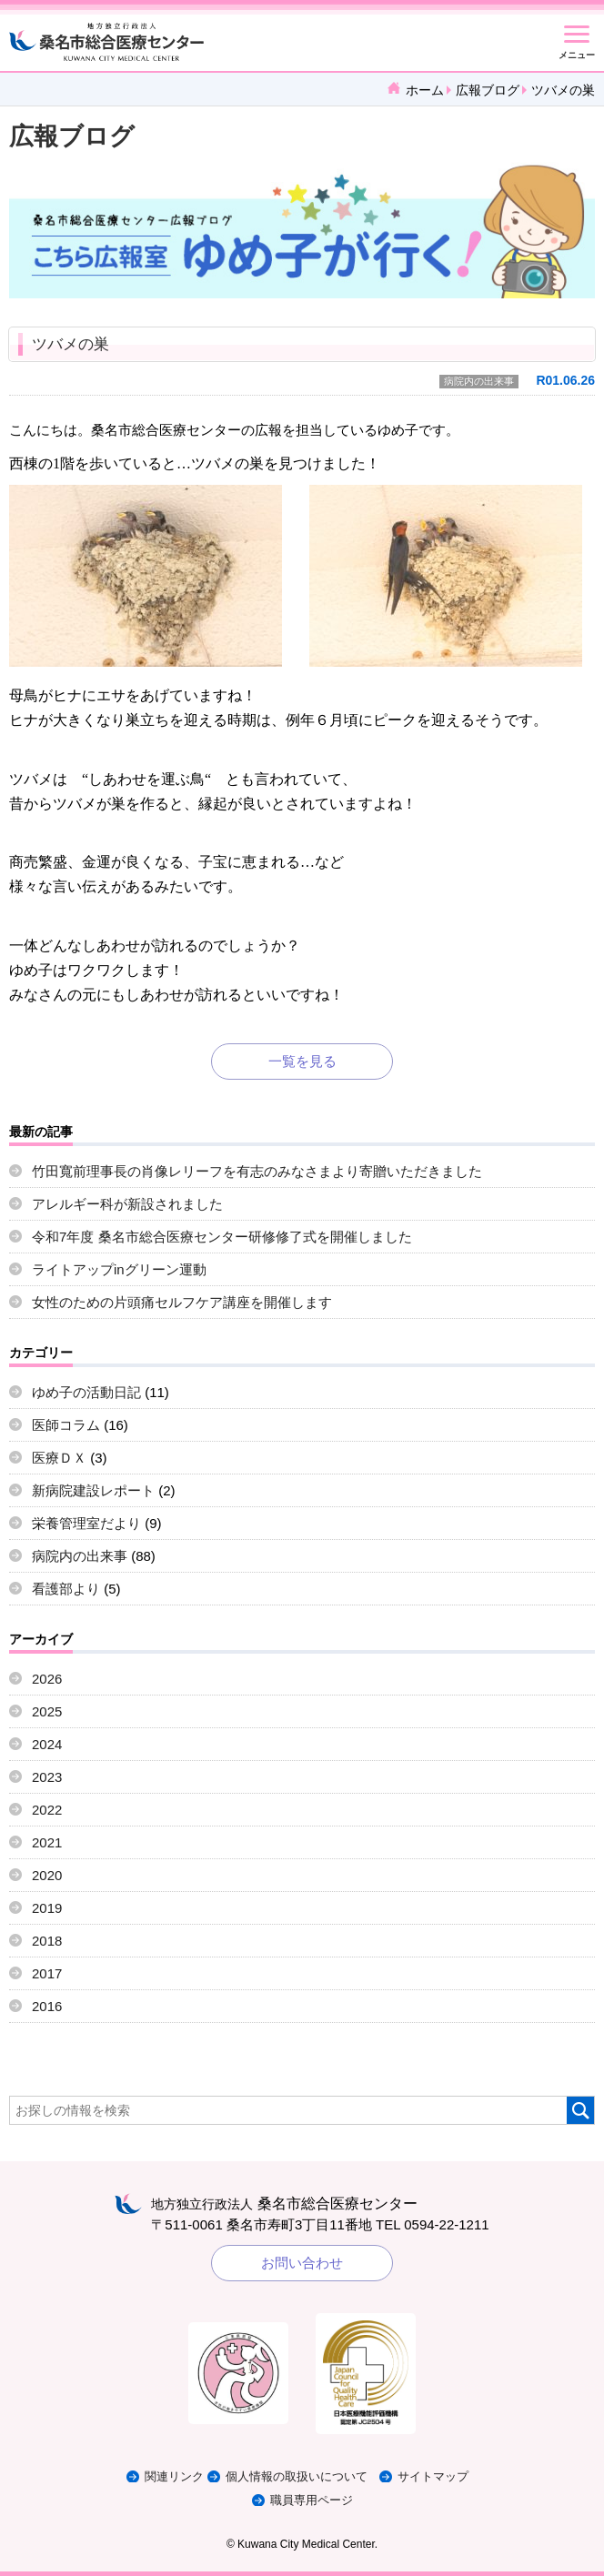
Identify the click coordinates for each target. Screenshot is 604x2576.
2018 (47, 1940)
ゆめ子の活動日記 (86, 1392)
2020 (47, 1875)
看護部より (66, 1588)
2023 (47, 1777)
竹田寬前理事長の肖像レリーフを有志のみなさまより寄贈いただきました (257, 1171)
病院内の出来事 (479, 381)
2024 (47, 1744)
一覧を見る (302, 1061)
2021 (47, 1842)
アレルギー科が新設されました (127, 1204)
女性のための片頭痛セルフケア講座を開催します (182, 1302)
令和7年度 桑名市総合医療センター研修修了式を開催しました (222, 1236)
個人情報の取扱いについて (296, 2476)
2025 (47, 1711)
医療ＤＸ (59, 1457)
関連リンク (174, 2476)
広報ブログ (487, 90)
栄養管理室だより (86, 1523)
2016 (47, 2006)
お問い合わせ (302, 2262)
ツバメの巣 (70, 344)
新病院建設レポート (93, 1490)
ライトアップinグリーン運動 (119, 1269)
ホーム (425, 90)
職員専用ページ (311, 2500)
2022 (47, 1809)
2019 (47, 1908)
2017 (47, 1973)
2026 (47, 1678)
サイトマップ (433, 2476)
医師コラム (66, 1425)
